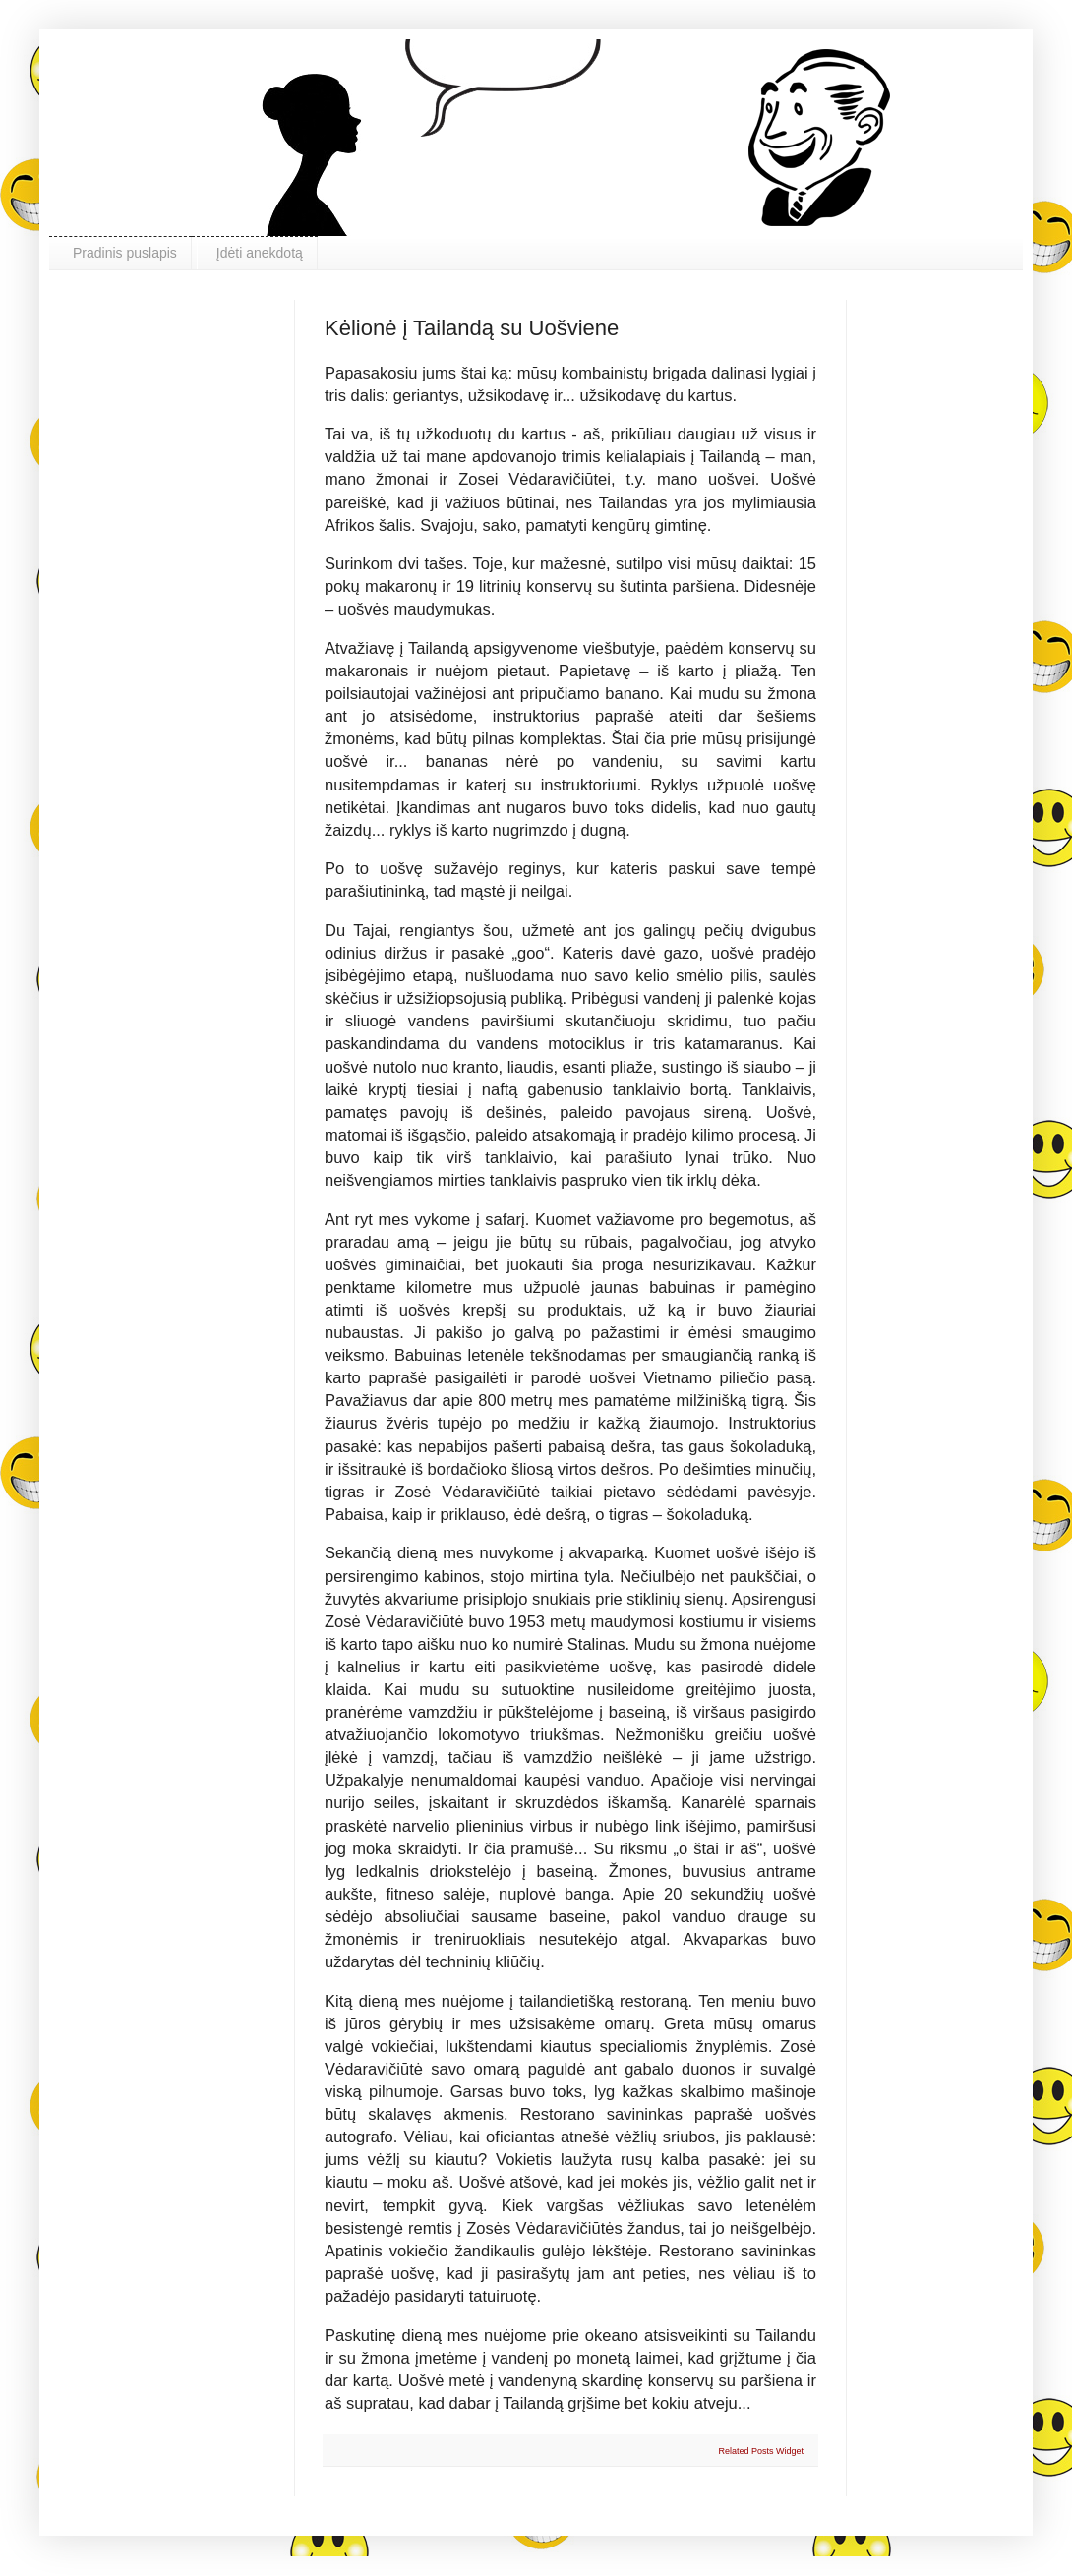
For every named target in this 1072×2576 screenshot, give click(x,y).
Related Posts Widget (761, 2451)
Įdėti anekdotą (259, 253)
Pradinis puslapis (125, 253)
